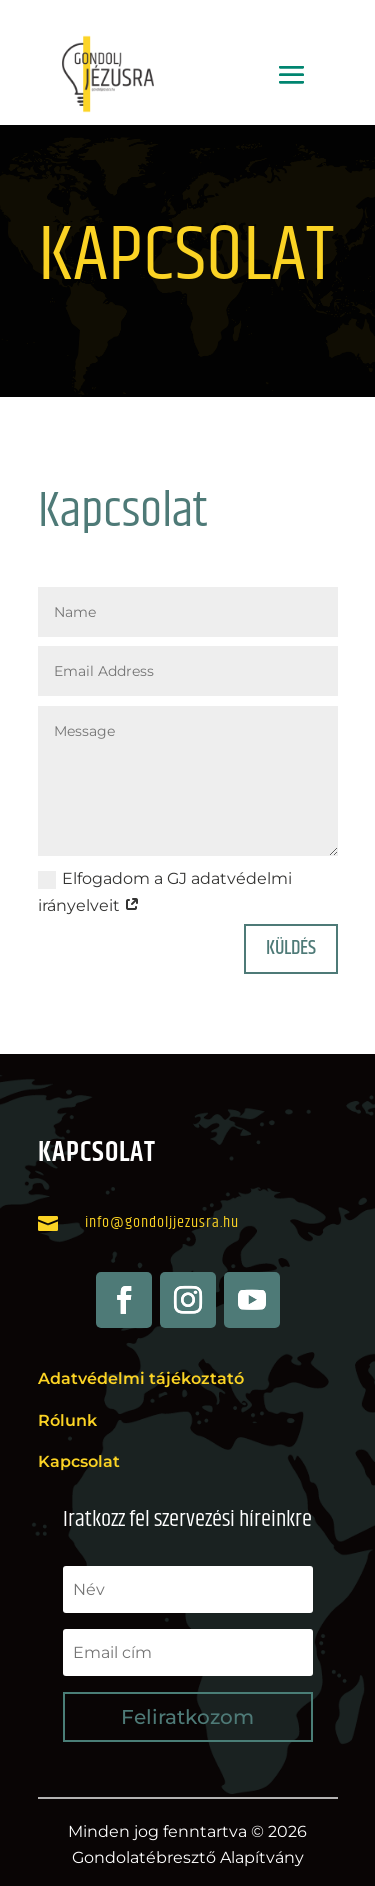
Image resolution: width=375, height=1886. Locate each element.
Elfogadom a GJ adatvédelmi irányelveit (165, 892)
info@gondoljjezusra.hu (162, 1222)
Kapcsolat (79, 1461)
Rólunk (67, 1420)
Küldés (291, 948)
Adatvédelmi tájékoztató (141, 1378)
